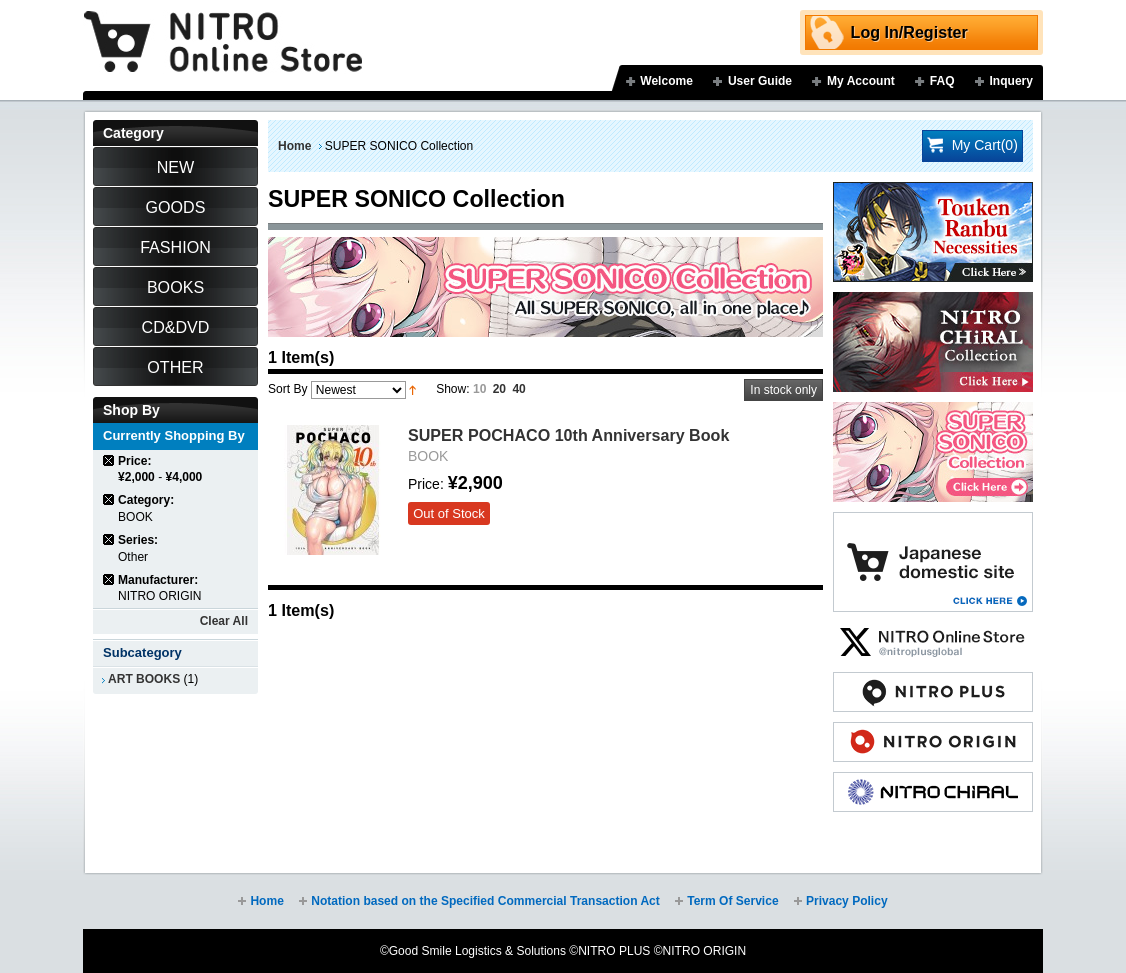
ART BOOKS (144, 679)
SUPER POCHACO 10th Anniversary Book (568, 435)
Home (294, 146)
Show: (452, 389)
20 (499, 389)
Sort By (287, 389)
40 (518, 389)
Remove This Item (109, 460)
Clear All (224, 621)
